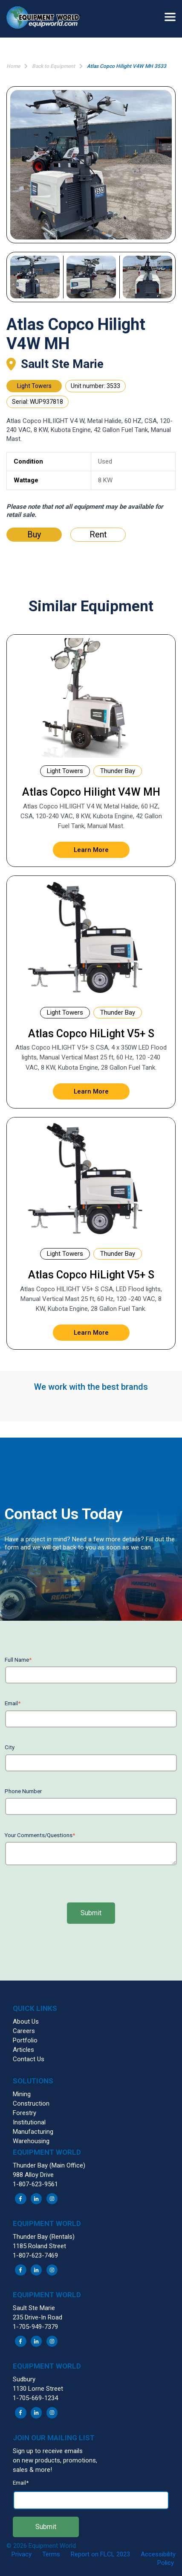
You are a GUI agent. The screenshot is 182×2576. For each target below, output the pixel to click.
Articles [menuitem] (23, 2050)
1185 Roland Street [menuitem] (39, 2246)
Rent (98, 534)
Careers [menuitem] (24, 2031)
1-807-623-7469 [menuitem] (35, 2255)
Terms (51, 2554)
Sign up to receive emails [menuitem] (48, 2451)
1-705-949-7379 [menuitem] (35, 2327)
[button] (46, 19)
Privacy (22, 2554)
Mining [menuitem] (22, 2094)
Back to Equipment (53, 66)
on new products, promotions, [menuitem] (55, 2460)
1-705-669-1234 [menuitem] (35, 2398)
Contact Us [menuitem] (28, 2059)
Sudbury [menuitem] (24, 2379)
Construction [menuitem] (31, 2103)
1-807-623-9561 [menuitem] (35, 2184)
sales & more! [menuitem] (32, 2470)
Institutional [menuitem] (29, 2122)
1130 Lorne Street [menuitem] (38, 2388)
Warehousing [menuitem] (31, 2141)
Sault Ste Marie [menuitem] (34, 2308)
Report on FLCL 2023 (100, 2554)
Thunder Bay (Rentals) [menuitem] (44, 2237)
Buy (34, 534)
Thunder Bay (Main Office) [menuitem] (49, 2165)
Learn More (91, 850)
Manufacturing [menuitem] (33, 2131)
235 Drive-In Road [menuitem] (37, 2317)
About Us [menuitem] (26, 2021)
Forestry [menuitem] (24, 2113)
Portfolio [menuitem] (25, 2040)
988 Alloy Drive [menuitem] (33, 2175)
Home (13, 66)
